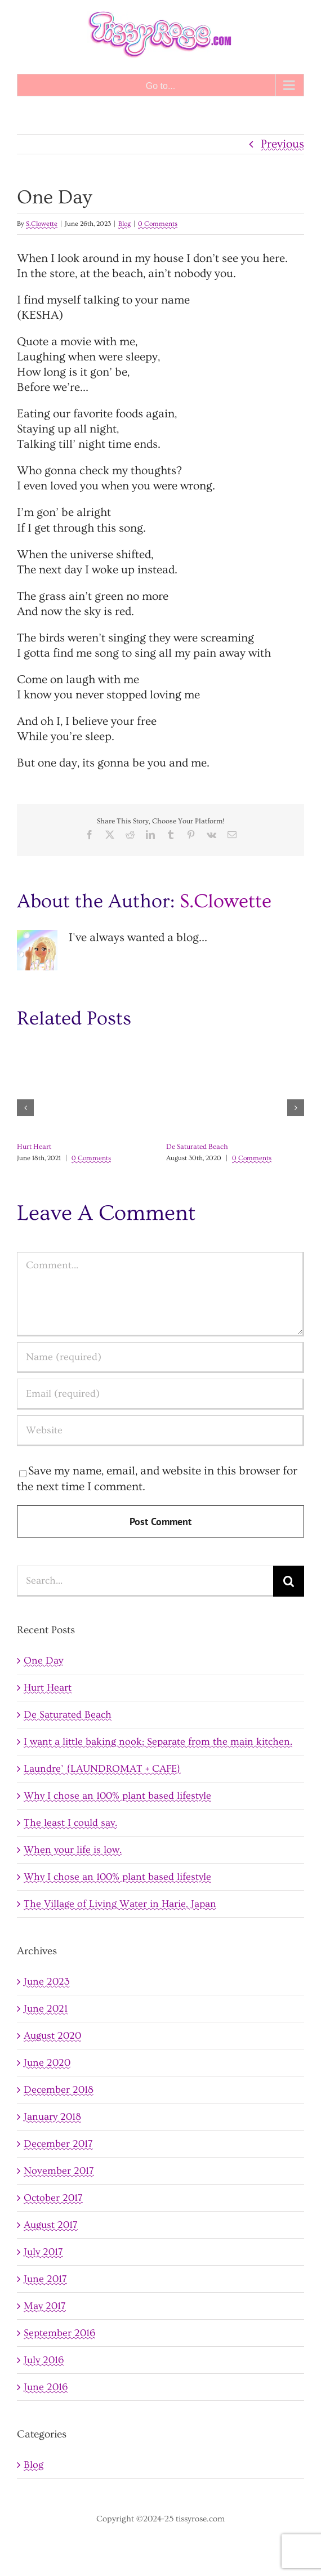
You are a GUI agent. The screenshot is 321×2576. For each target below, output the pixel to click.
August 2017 (51, 2225)
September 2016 (59, 2333)
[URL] (160, 1430)
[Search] (288, 1581)
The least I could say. (70, 1823)
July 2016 (44, 2360)
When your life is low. (73, 1850)
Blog (124, 224)
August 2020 (52, 2036)
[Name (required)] (160, 1357)
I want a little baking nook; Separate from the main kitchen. (158, 1742)
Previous (282, 143)
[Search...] (145, 1581)
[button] (25, 1107)
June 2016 (46, 2387)
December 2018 (58, 2090)
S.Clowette (41, 224)
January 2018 (52, 2117)
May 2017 (45, 2306)
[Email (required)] (160, 1394)
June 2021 (46, 2009)
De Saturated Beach (197, 1147)
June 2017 (45, 2279)
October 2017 (53, 2198)
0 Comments (157, 224)
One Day (43, 1660)
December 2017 (58, 2144)
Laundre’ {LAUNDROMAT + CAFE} (102, 1769)
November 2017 (59, 2171)
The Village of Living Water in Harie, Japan (120, 1904)
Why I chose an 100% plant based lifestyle (117, 1796)
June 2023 (47, 1981)
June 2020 (47, 2063)
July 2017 (43, 2252)
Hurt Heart (34, 1147)
